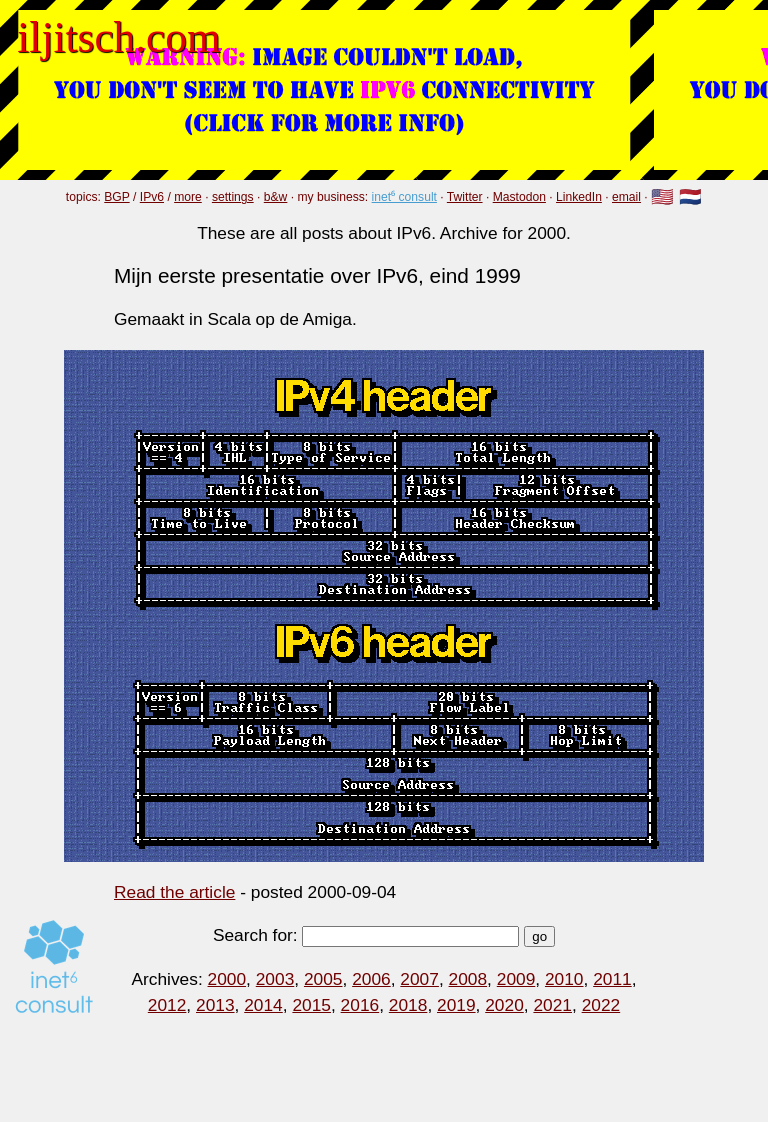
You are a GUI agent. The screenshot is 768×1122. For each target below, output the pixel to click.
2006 (371, 979)
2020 (504, 1005)
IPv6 (152, 197)
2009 (516, 979)
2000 (227, 979)
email (626, 197)
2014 (263, 1005)
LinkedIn (579, 197)
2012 (167, 1005)
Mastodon (519, 197)
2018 (408, 1005)
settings (233, 197)
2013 (215, 1005)
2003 (275, 979)
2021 (552, 1005)
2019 (456, 1005)
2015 (311, 1005)
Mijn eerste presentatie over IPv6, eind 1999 (317, 275)
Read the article (174, 892)
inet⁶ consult (404, 197)
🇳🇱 (690, 198)
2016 (360, 1005)
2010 (564, 979)
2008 (468, 979)
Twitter (465, 197)
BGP (116, 197)
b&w (276, 197)
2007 (419, 979)
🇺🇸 (662, 198)
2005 (323, 979)
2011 (612, 979)
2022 (601, 1005)
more (188, 197)
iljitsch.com (118, 37)
